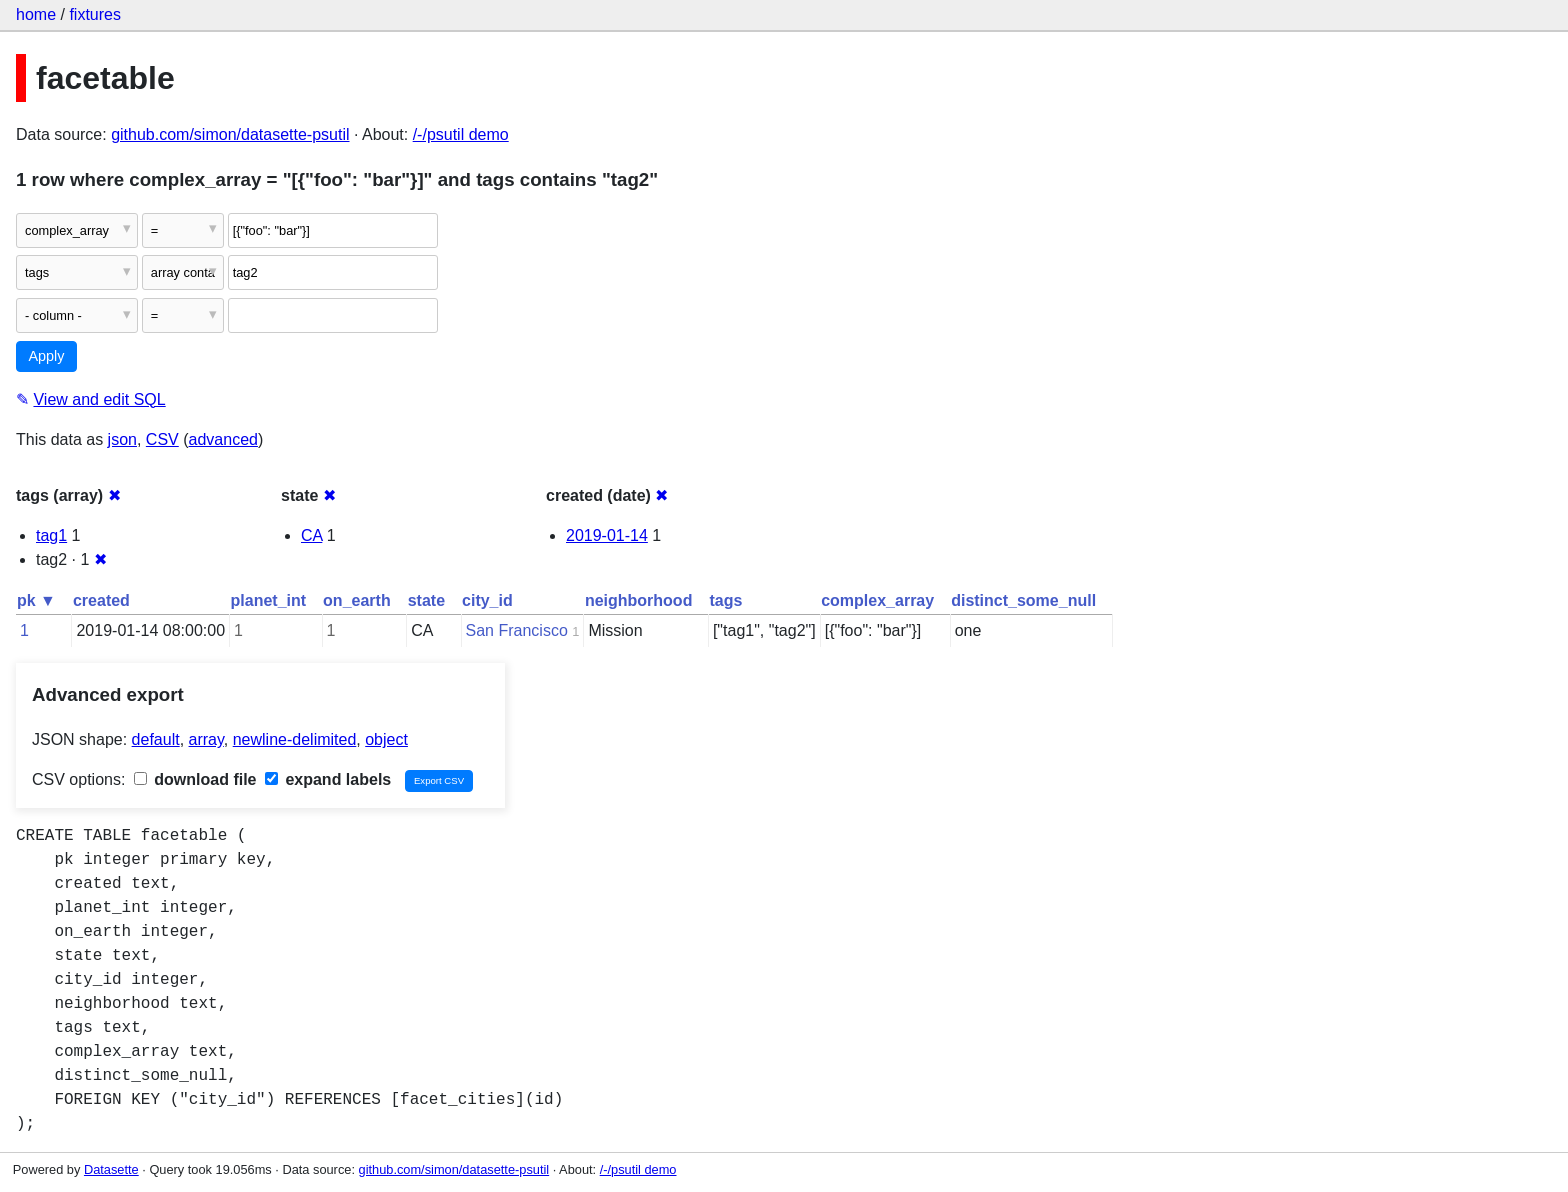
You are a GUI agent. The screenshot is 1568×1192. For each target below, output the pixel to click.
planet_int (269, 600)
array (206, 739)
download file (195, 779)
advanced (223, 439)
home (36, 14)
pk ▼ (36, 600)
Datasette (111, 1169)
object (386, 739)
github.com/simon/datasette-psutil (230, 134)
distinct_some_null (1023, 600)
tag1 (51, 535)
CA (311, 535)
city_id (487, 600)
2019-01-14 (607, 535)
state (426, 600)
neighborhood (639, 600)
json (122, 439)
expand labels (328, 779)
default (156, 739)
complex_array (877, 600)
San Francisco (517, 630)
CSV (162, 439)
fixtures (95, 14)
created (101, 600)
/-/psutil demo (461, 134)
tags (725, 600)
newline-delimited (295, 739)
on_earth (357, 600)
